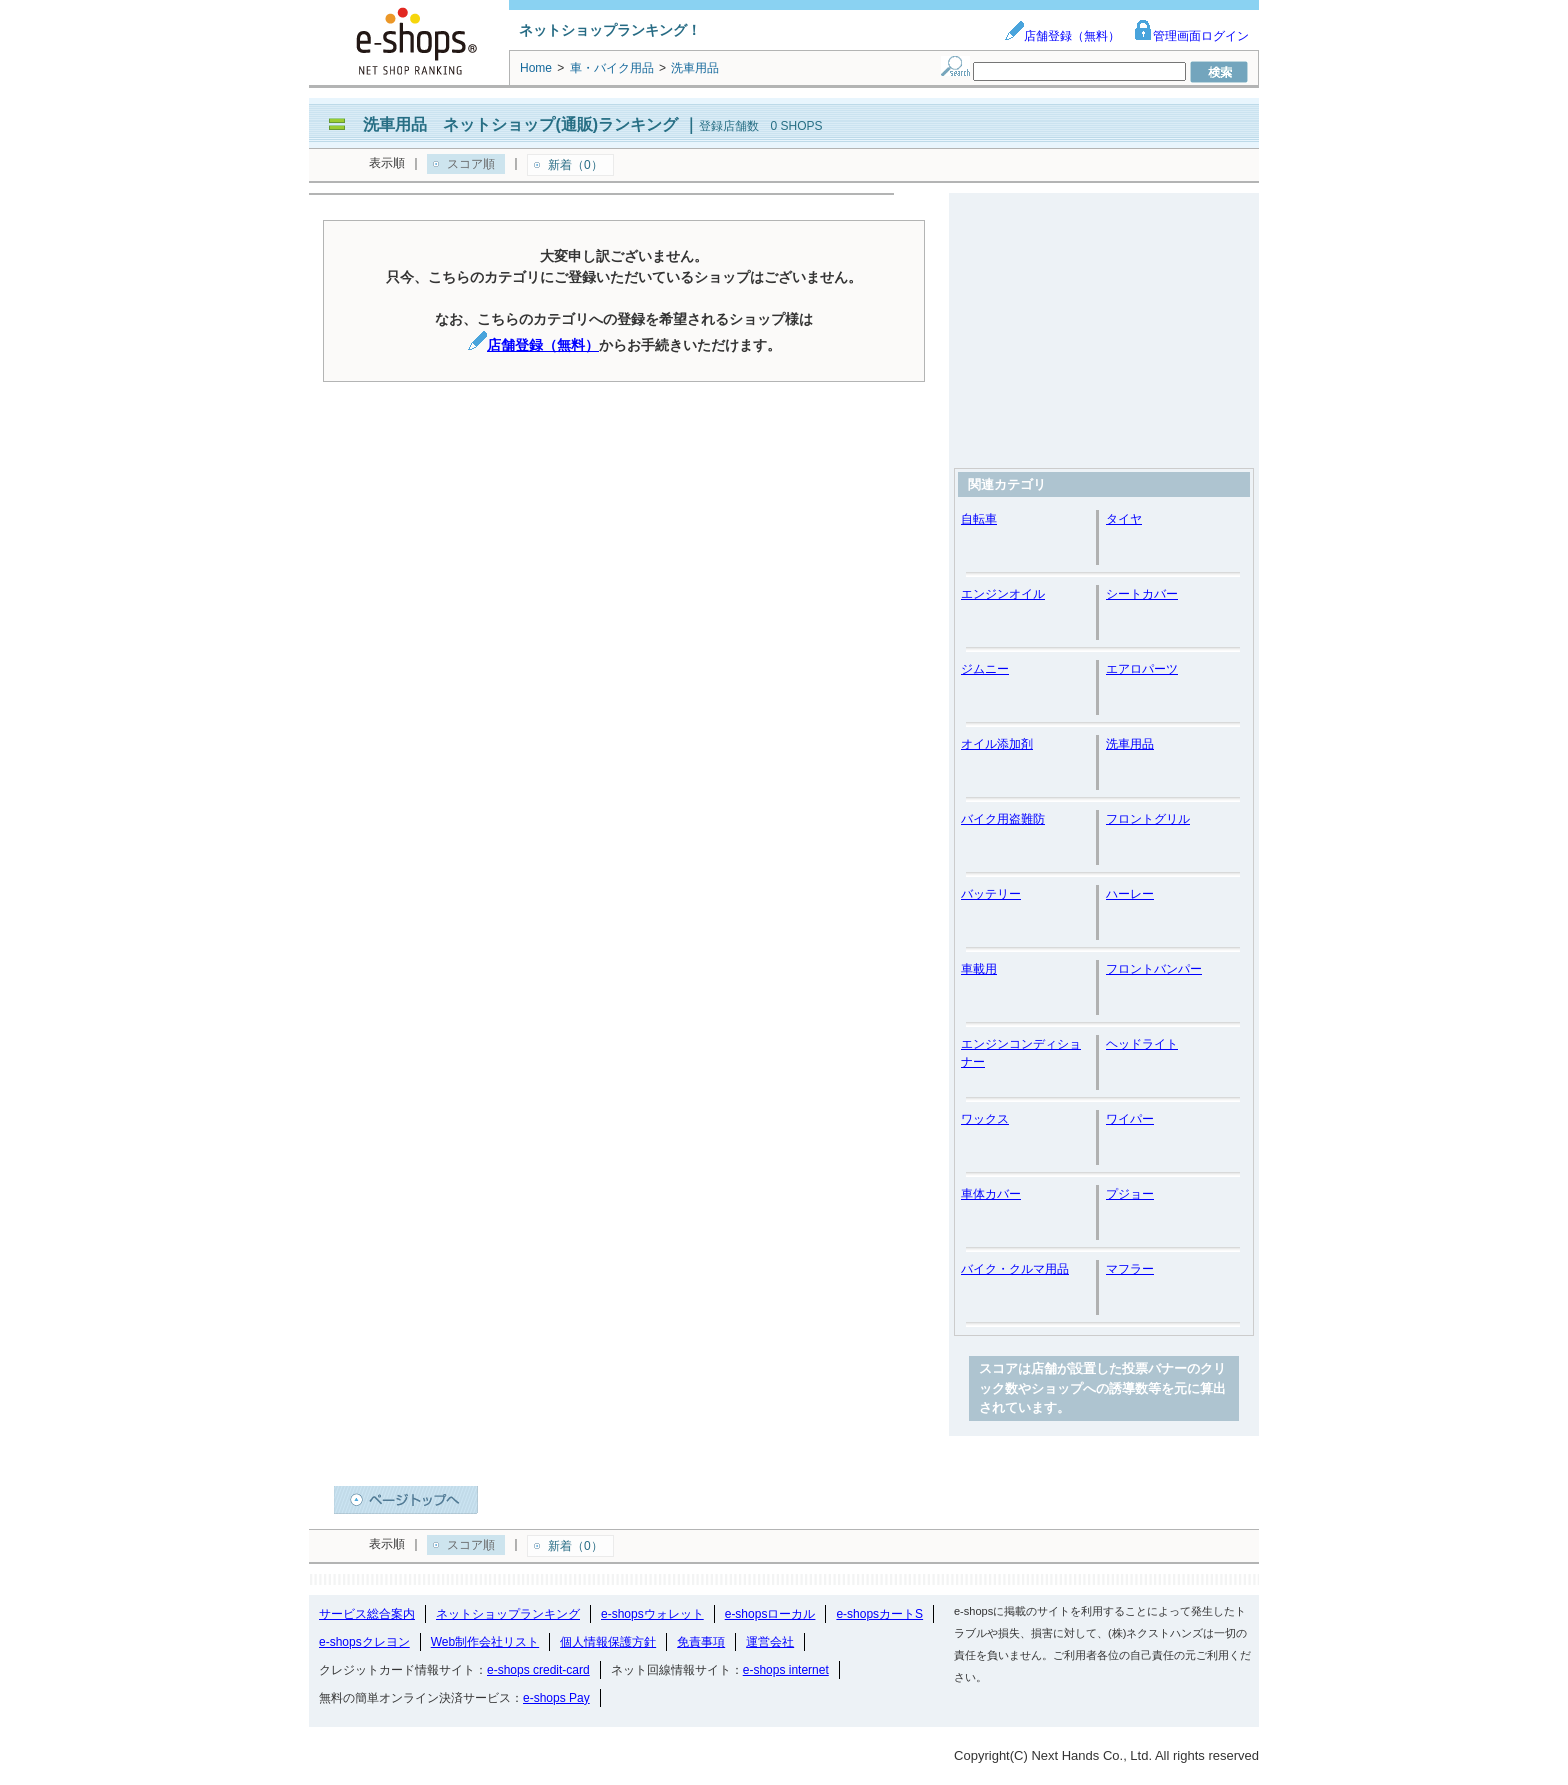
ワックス (985, 1119)
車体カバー (991, 1194)
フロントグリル (1148, 819)
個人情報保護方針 (608, 1642)
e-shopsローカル (770, 1614)
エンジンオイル (1003, 594)
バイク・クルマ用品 (1015, 1269)
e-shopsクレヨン (364, 1642)
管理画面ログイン (1191, 36)
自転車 (979, 519)
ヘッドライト (1142, 1044)
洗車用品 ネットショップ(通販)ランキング (520, 124)
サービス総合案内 (367, 1614)
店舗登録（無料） (1062, 36)
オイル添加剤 (997, 744)
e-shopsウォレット (652, 1614)
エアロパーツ (1142, 669)
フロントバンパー (1154, 969)
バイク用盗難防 (1003, 819)
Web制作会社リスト (485, 1642)
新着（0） (575, 165)
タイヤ (1124, 519)
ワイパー (1130, 1119)
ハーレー (1130, 894)
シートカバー (1142, 594)
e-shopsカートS (879, 1614)
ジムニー (985, 669)
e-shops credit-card (538, 1670)
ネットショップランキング (508, 1614)
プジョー (1130, 1194)
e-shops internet (786, 1670)
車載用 (979, 969)
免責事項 (701, 1642)
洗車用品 (1130, 744)
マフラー (1130, 1269)
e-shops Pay (556, 1698)
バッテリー (991, 894)
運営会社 (770, 1642)
